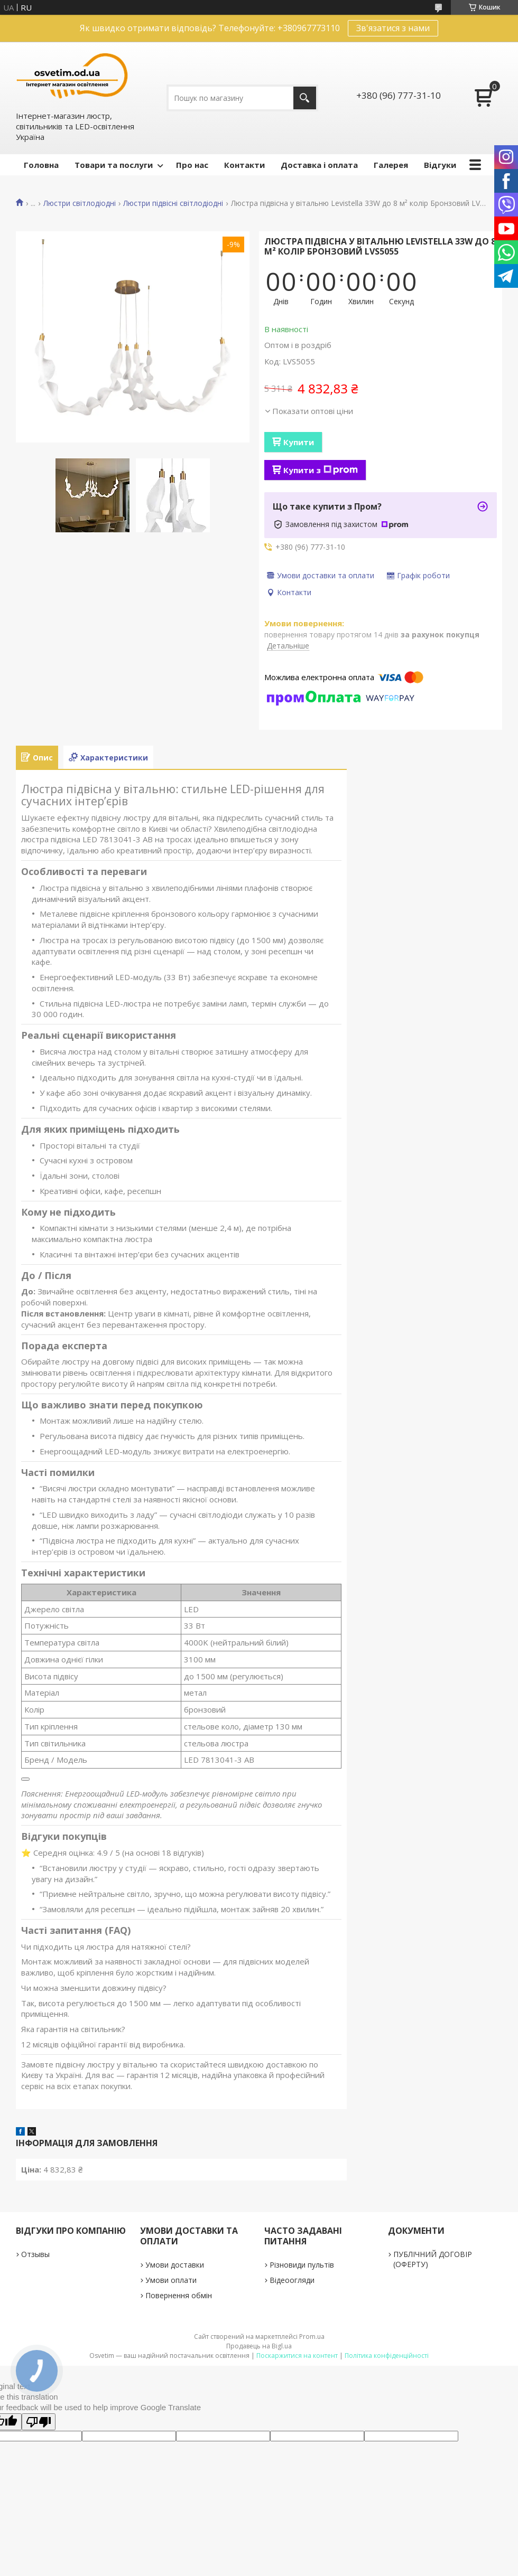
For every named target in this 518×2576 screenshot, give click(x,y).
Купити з (320, 470)
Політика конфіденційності (387, 2355)
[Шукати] (304, 98)
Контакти (244, 164)
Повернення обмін (178, 2295)
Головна (41, 164)
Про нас (192, 164)
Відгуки (440, 164)
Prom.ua (312, 2336)
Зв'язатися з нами (393, 28)
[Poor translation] (39, 2421)
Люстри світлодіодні (79, 203)
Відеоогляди (292, 2280)
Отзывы (35, 2254)
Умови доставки (174, 2265)
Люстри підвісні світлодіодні (173, 203)
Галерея (391, 164)
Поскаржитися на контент (297, 2355)
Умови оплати (171, 2280)
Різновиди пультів (302, 2265)
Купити (298, 442)
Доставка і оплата (319, 164)
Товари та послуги (114, 164)
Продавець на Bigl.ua (259, 2346)
